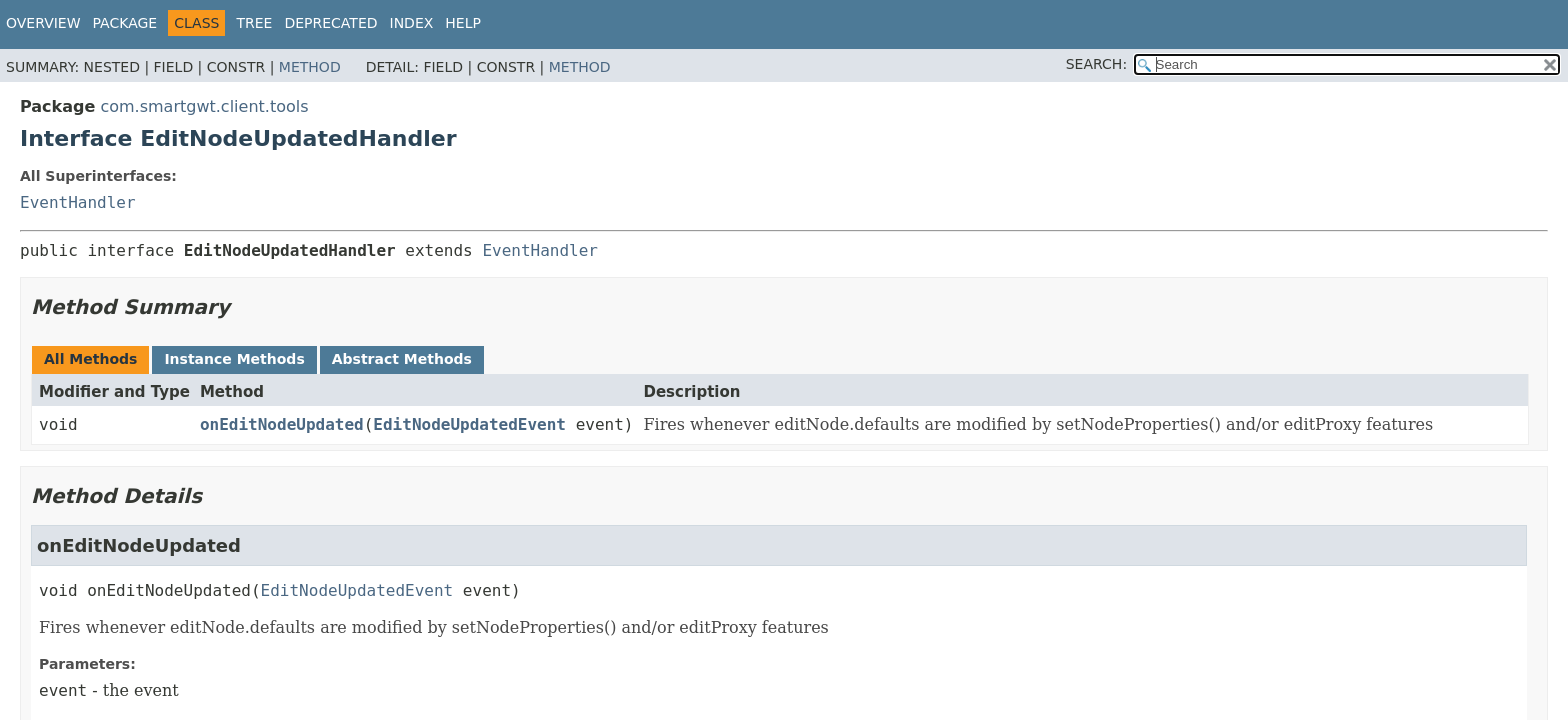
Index (412, 23)
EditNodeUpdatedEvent (469, 424)
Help (463, 23)
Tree (254, 23)
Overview (43, 23)
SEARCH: (1096, 64)
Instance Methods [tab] (234, 359)
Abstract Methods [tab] (402, 359)
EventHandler (78, 202)
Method (310, 67)
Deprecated (330, 23)
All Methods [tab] (90, 359)
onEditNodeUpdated (282, 424)
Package (125, 23)
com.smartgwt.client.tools (204, 106)
